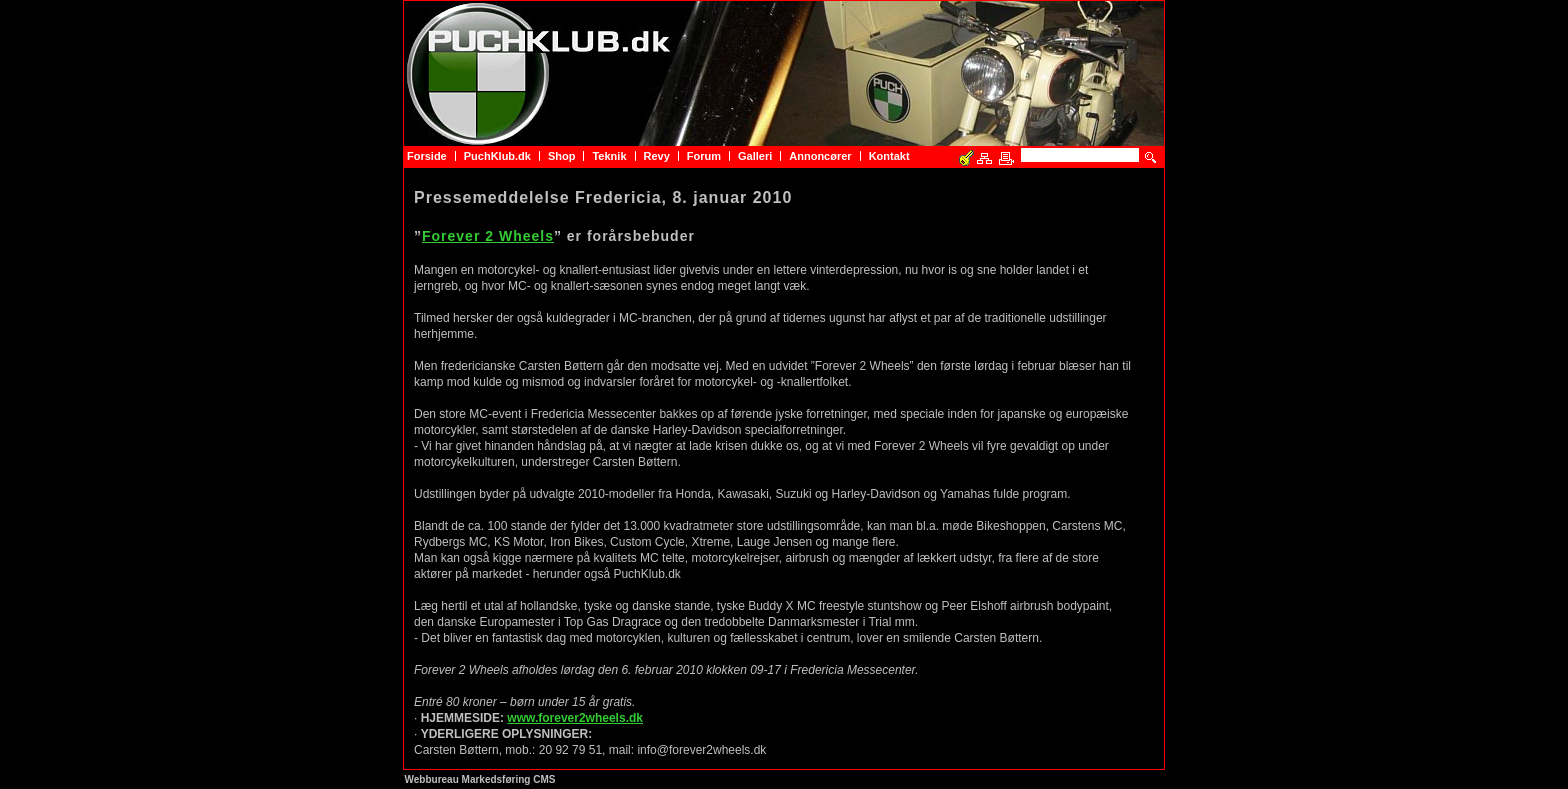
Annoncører (820, 156)
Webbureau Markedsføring (468, 779)
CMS (544, 779)
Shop (562, 156)
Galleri (755, 156)
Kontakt (889, 156)
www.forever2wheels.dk (575, 718)
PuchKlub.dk (497, 156)
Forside (427, 156)
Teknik (609, 156)
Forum (704, 156)
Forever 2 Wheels (488, 236)
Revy (657, 156)
